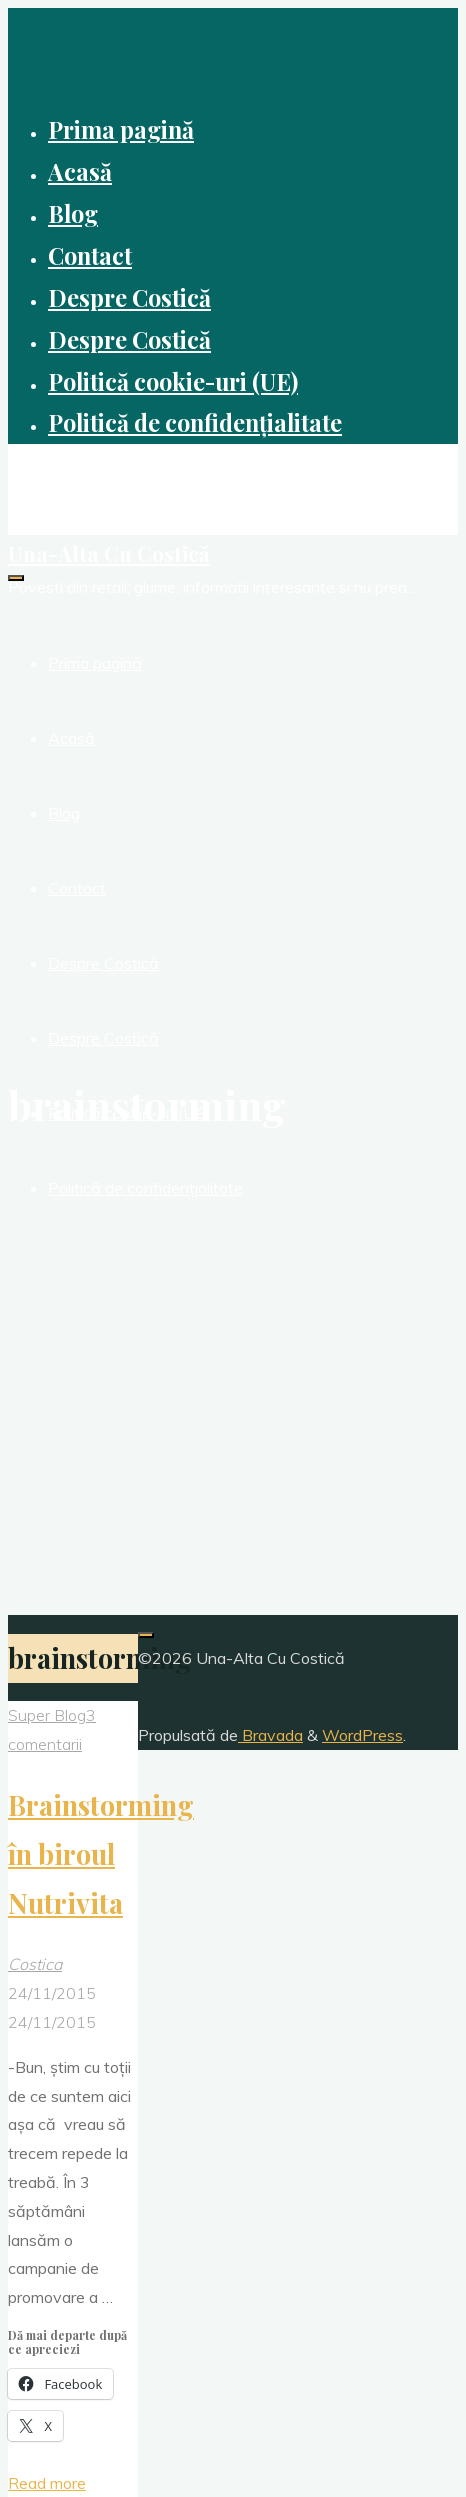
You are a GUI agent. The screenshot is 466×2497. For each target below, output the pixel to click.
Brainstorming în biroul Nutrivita (101, 1854)
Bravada (270, 1735)
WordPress (362, 1735)
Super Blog (47, 1715)
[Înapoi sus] (146, 1635)
